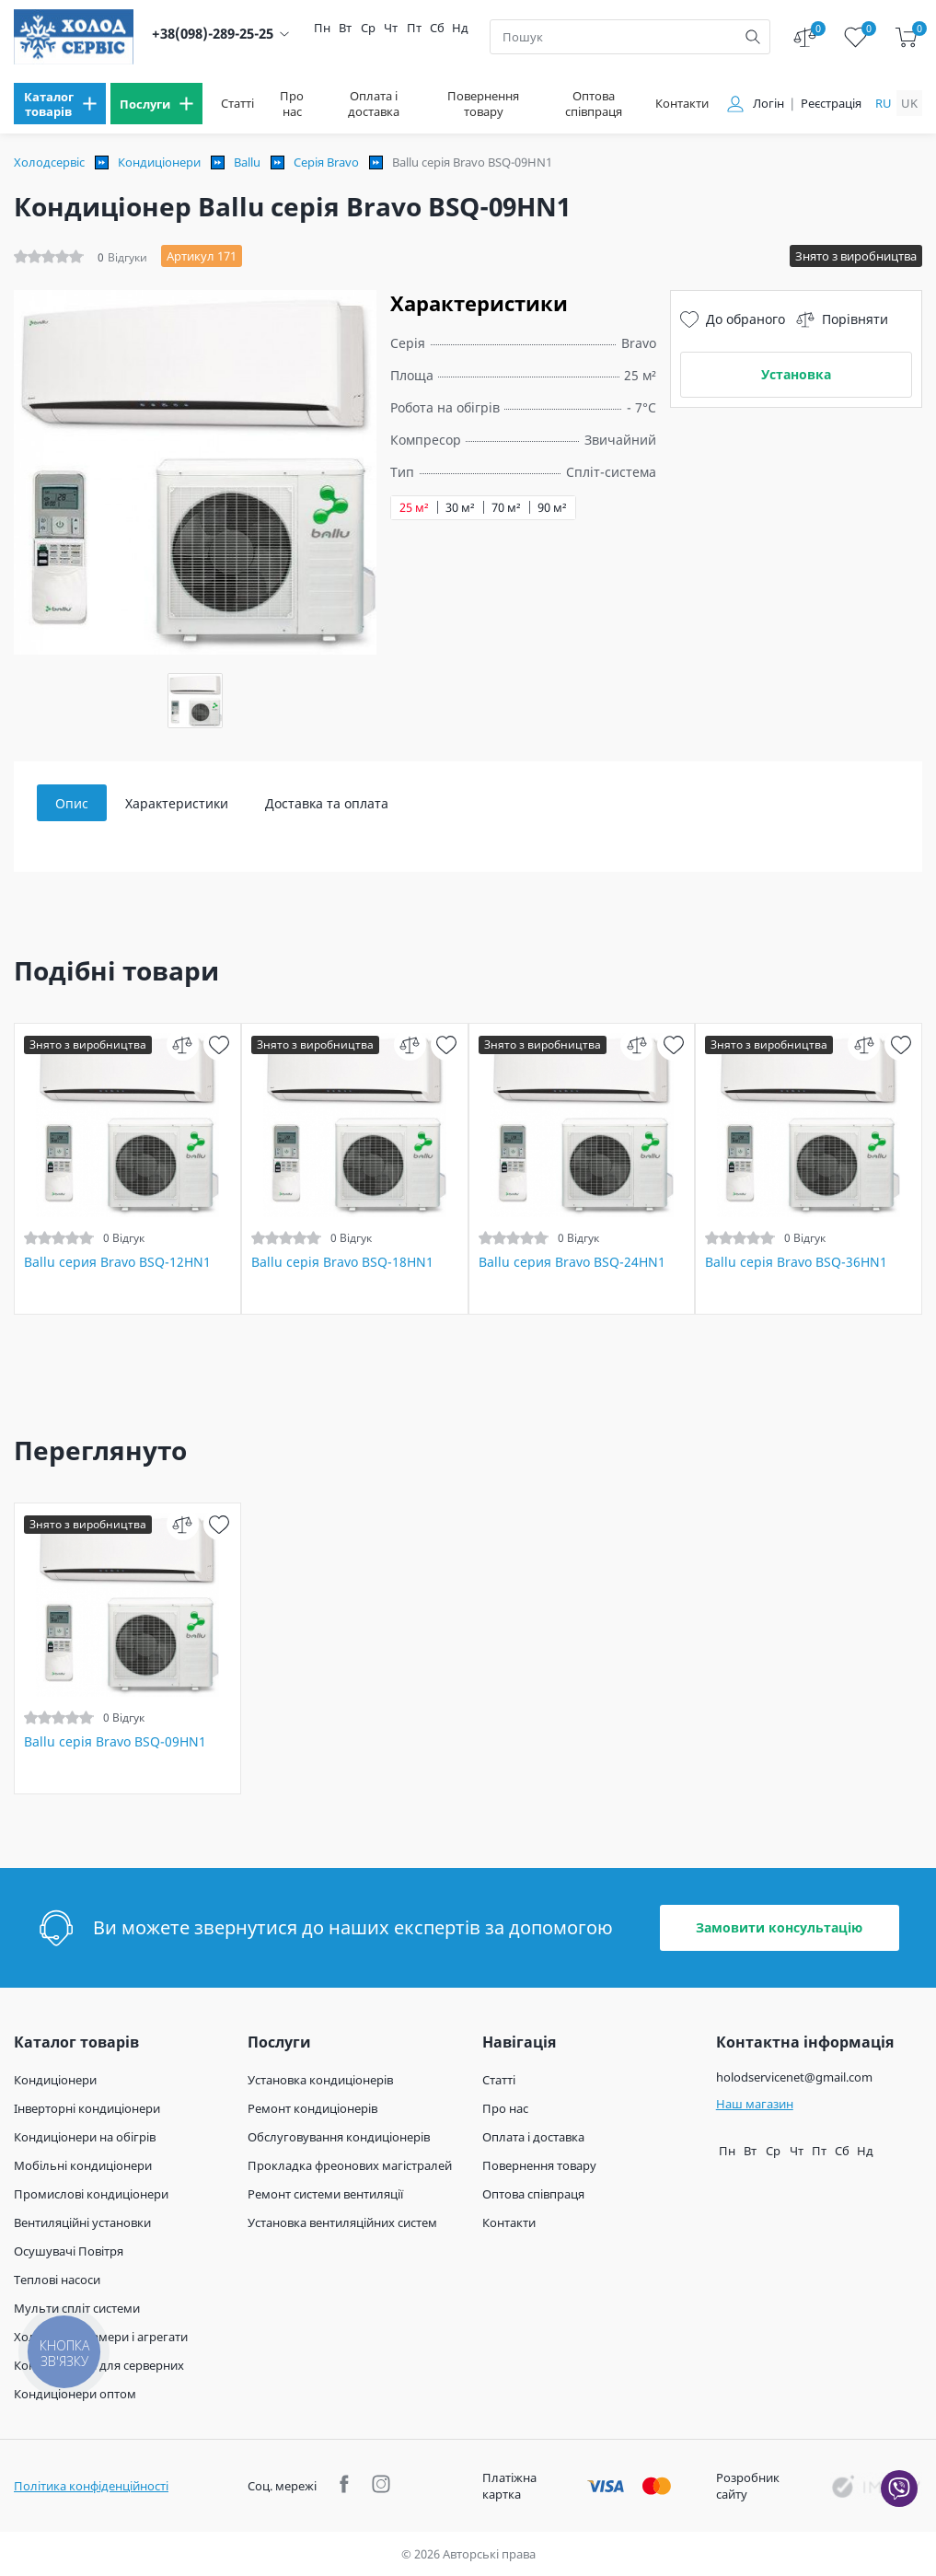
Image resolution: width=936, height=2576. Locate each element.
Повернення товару (483, 104)
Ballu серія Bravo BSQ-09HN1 (115, 1742)
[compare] (183, 1044)
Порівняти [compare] (842, 319)
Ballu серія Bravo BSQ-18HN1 (342, 1262)
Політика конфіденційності (91, 2485)
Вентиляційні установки (82, 2222)
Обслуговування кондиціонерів (339, 2137)
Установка (796, 374)
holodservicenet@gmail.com (794, 2077)
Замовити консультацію (779, 1927)
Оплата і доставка (373, 104)
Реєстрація (831, 103)
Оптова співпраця (593, 104)
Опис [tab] (71, 803)
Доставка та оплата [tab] (326, 803)
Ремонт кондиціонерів (312, 2108)
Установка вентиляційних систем (342, 2222)
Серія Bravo (326, 162)
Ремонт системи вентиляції (325, 2194)
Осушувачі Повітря (68, 2251)
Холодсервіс (49, 162)
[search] (752, 36)
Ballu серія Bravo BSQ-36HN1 (796, 1262)
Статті (237, 103)
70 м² (506, 508)
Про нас (292, 104)
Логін (768, 103)
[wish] (219, 1044)
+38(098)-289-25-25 (212, 33)
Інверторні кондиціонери (87, 2108)
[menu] (60, 103)
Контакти (682, 103)
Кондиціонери (159, 162)
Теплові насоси (57, 2279)
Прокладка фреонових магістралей (350, 2165)
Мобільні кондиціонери (83, 2165)
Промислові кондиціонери (91, 2194)
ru (883, 103)
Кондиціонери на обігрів (85, 2137)
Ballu (247, 162)
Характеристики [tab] (176, 803)
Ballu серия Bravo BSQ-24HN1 (572, 1262)
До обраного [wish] (732, 319)
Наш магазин (754, 2103)
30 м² (460, 508)
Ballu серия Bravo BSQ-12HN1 (117, 1262)
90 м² (552, 508)
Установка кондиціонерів (320, 2079)
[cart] (906, 37)
